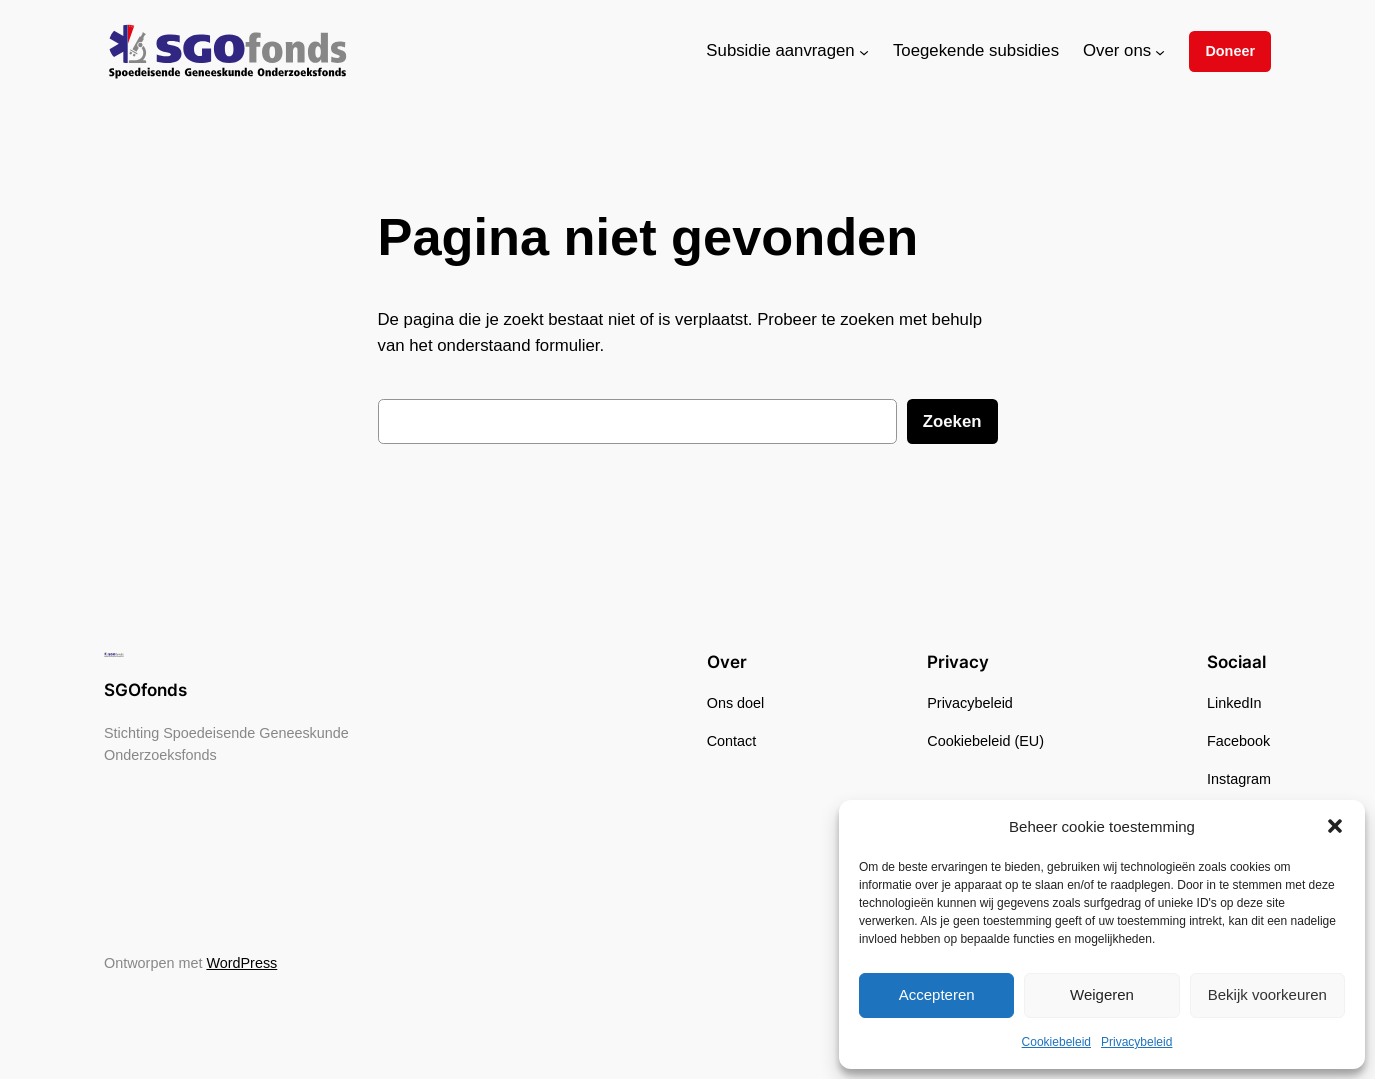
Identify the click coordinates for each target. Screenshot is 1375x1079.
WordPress (241, 963)
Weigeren (1102, 994)
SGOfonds (145, 690)
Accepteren (937, 994)
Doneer (1230, 51)
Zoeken (952, 421)
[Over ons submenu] (1160, 51)
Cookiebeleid (1056, 1042)
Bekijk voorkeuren (1267, 994)
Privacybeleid (1136, 1042)
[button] (1335, 826)
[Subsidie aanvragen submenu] (864, 51)
